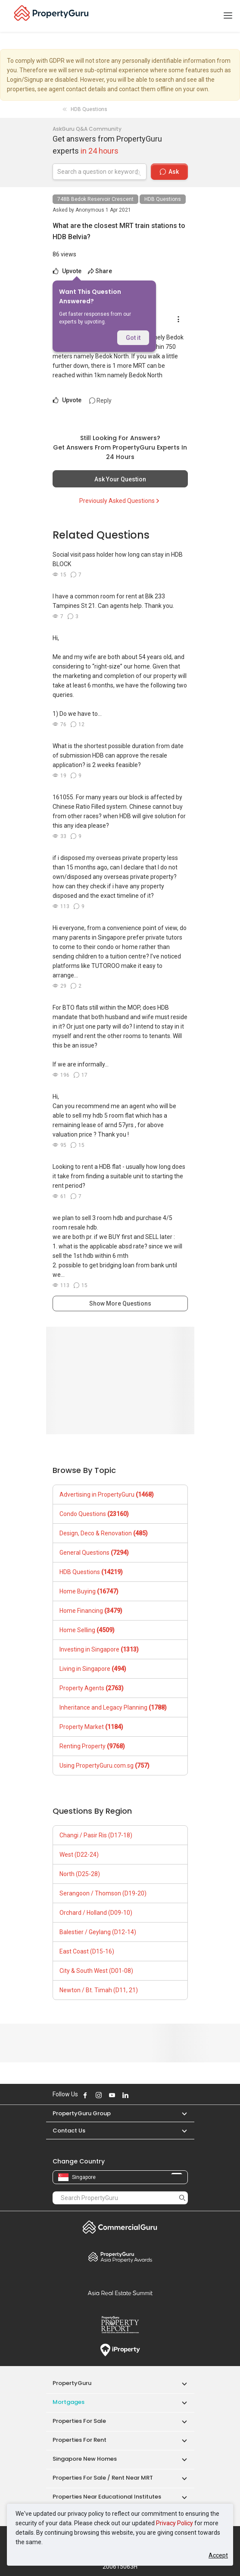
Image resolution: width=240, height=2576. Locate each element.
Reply (100, 400)
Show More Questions (120, 1303)
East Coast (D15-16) (86, 1951)
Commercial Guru (120, 2227)
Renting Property (92, 1746)
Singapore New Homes (85, 2459)
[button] (180, 2113)
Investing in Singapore (99, 1649)
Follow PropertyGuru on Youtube (112, 2095)
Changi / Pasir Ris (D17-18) (95, 1835)
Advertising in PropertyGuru (106, 1494)
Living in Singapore (92, 1668)
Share (100, 271)
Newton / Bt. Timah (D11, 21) (98, 1990)
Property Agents (91, 1688)
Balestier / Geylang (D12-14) (97, 1932)
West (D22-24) (79, 1854)
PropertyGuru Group (82, 2113)
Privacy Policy (174, 2523)
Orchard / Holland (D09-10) (95, 1912)
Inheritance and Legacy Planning (113, 1707)
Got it (133, 337)
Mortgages (68, 2402)
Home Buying (88, 1591)
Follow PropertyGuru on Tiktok (146, 2095)
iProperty (120, 2350)
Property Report (120, 2324)
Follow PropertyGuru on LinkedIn (125, 2095)
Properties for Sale (79, 2421)
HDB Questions (162, 199)
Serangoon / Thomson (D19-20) (102, 1893)
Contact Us (69, 2130)
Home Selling (87, 1630)
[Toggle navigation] (228, 16)
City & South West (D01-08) (96, 1970)
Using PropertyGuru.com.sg (104, 1765)
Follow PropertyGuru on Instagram (99, 2095)
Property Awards (120, 2257)
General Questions (94, 1552)
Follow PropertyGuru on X (137, 2095)
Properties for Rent (79, 2440)
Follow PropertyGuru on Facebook (85, 2095)
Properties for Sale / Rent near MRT (103, 2478)
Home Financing (90, 1610)
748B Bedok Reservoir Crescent (95, 199)
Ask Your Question (120, 479)
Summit (120, 2293)
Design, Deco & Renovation (103, 1533)
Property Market (91, 1726)
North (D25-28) (79, 1873)
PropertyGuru (72, 2383)
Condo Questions (94, 1513)
